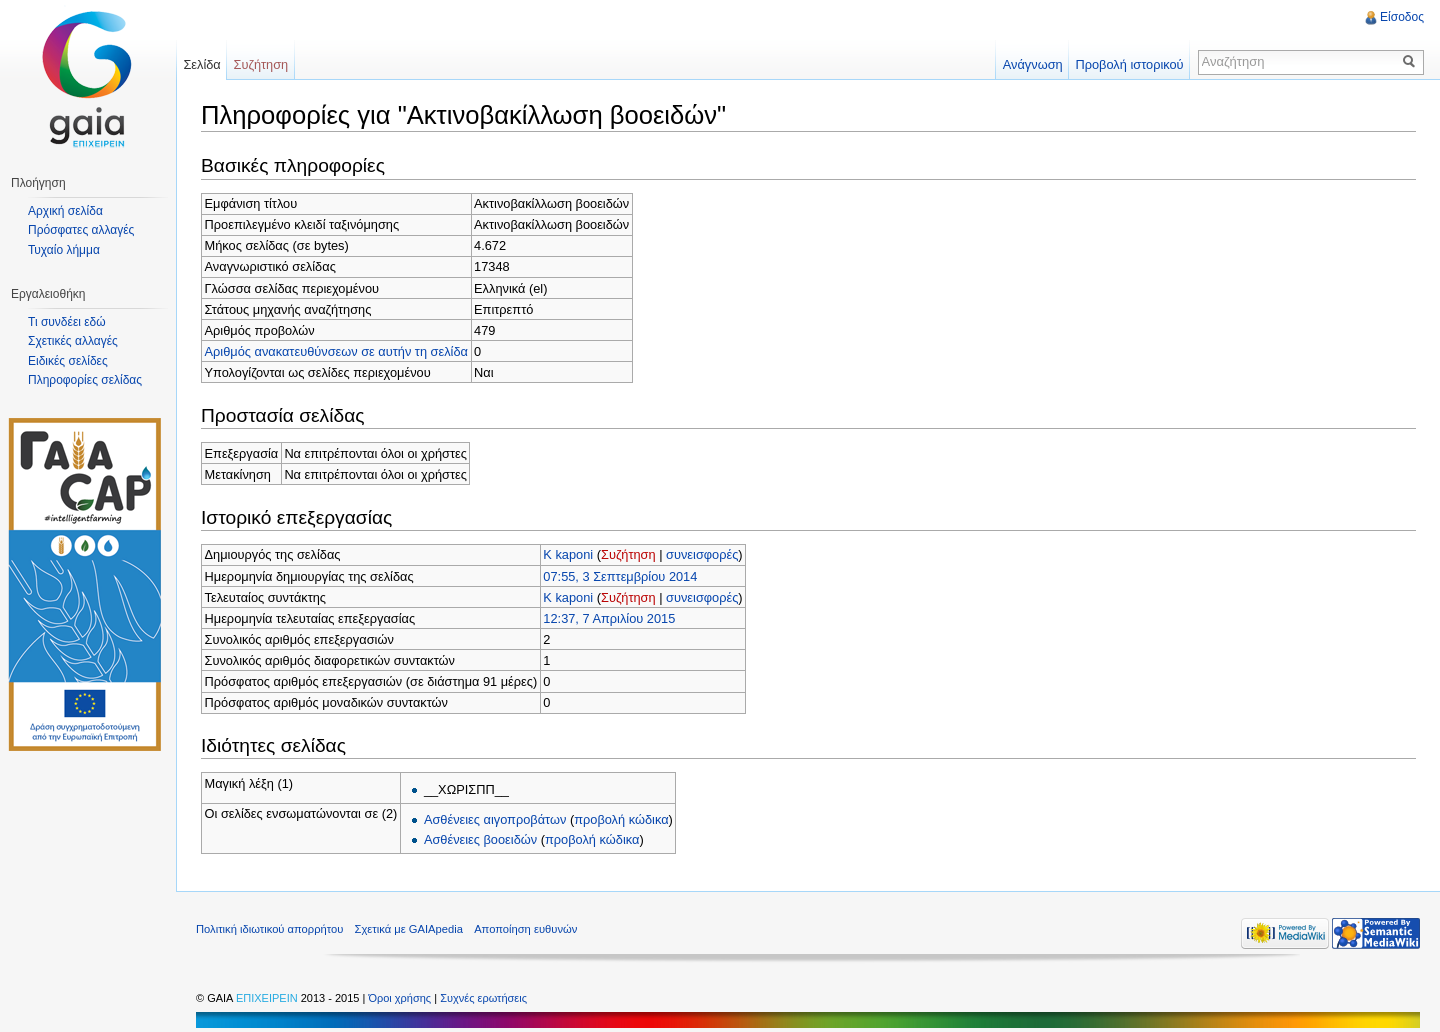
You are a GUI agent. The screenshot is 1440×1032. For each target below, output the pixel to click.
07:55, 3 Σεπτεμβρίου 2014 (620, 576)
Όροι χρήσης (401, 998)
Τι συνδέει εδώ (67, 322)
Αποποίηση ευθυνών (525, 929)
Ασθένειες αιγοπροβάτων (495, 819)
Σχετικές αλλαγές (73, 341)
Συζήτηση (628, 554)
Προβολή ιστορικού (1129, 64)
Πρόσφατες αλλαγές (81, 230)
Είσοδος (1402, 17)
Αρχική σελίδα (65, 211)
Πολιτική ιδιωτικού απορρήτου (269, 929)
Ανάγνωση (1033, 64)
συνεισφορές (702, 554)
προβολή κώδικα (621, 819)
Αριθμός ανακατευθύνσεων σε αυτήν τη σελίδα (336, 351)
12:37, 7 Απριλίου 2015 (609, 618)
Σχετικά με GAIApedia (409, 929)
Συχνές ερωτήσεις (483, 998)
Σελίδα (201, 64)
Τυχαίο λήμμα (64, 250)
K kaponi (568, 554)
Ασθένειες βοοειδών (480, 839)
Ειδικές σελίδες (68, 361)
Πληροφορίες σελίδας (85, 380)
